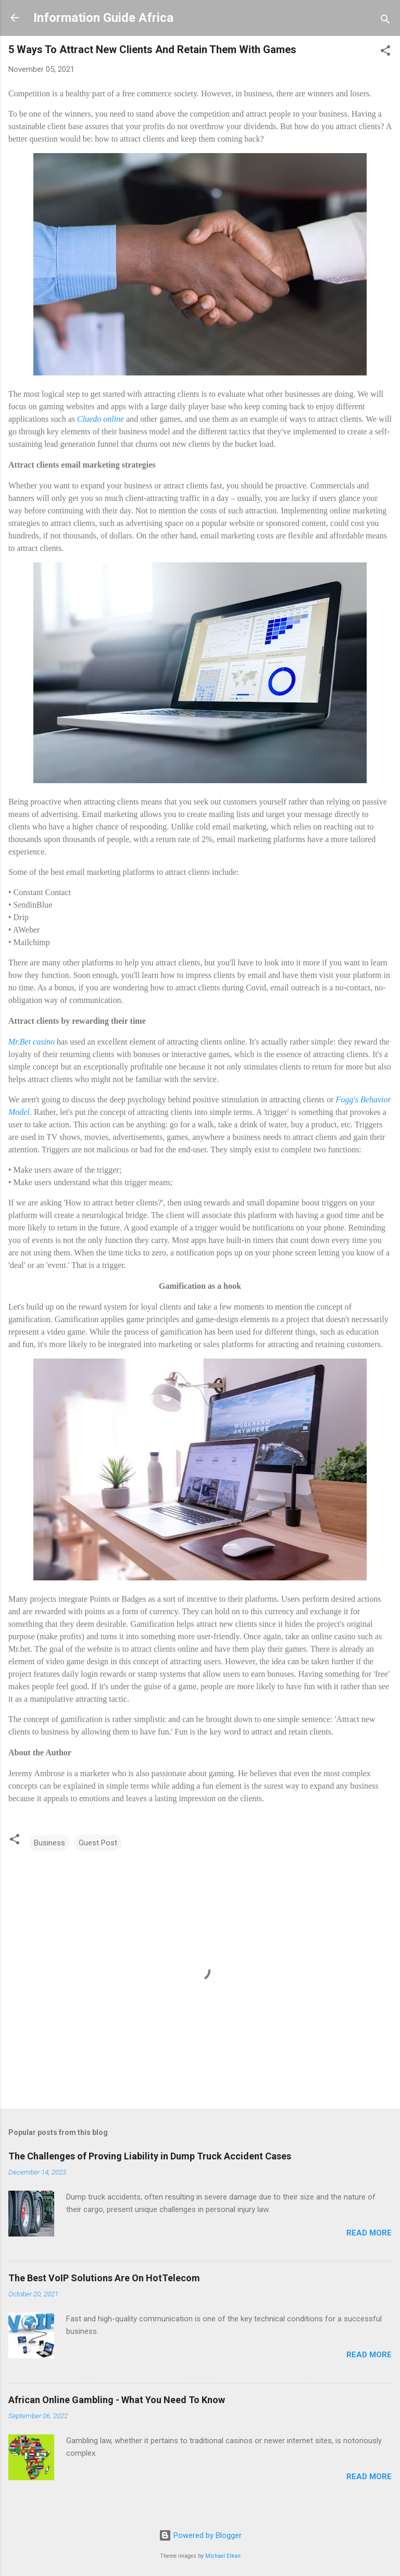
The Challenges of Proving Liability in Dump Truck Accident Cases (149, 2156)
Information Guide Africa (103, 17)
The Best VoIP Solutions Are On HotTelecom (104, 2277)
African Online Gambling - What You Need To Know (116, 2399)
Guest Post (98, 1843)
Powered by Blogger (200, 2535)
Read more (369, 2233)
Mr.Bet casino (31, 1041)
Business (49, 1843)
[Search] (385, 21)
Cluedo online (100, 418)
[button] (385, 52)
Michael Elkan (223, 2556)
